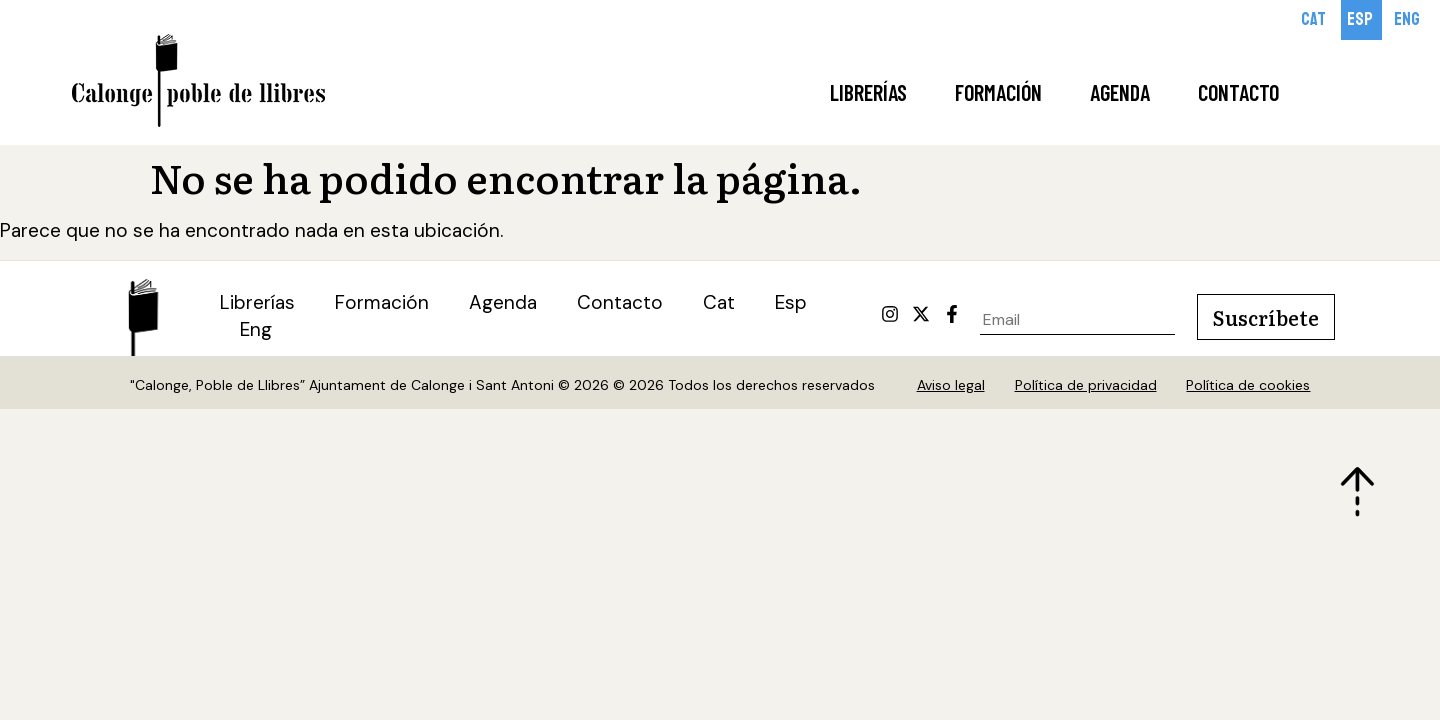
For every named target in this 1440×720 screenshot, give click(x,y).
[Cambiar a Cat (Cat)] (719, 304)
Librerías (868, 92)
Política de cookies (1249, 386)
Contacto (1238, 92)
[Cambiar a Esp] (1361, 20)
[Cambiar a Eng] (1408, 20)
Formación (998, 92)
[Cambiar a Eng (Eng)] (256, 331)
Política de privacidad (1086, 386)
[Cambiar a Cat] (1315, 20)
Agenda (1120, 92)
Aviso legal (951, 386)
